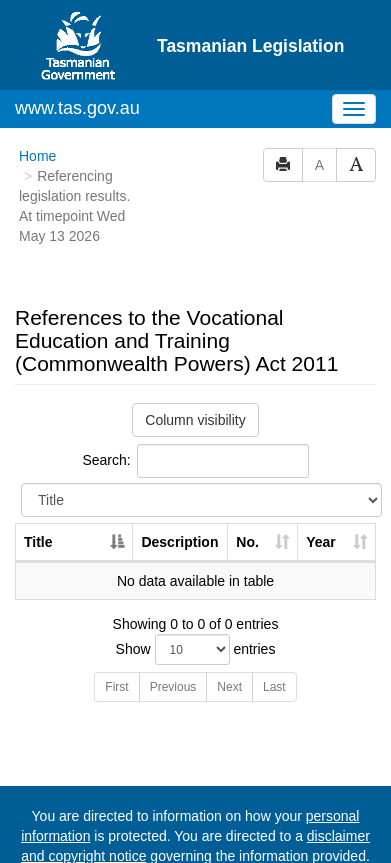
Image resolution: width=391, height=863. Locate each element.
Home (37, 156)
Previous (173, 687)
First (116, 687)
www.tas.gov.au (77, 108)
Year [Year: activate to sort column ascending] (321, 542)
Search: (195, 461)
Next (229, 687)
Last (274, 687)
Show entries (196, 649)
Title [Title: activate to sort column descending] (38, 542)
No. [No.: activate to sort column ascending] (247, 542)
